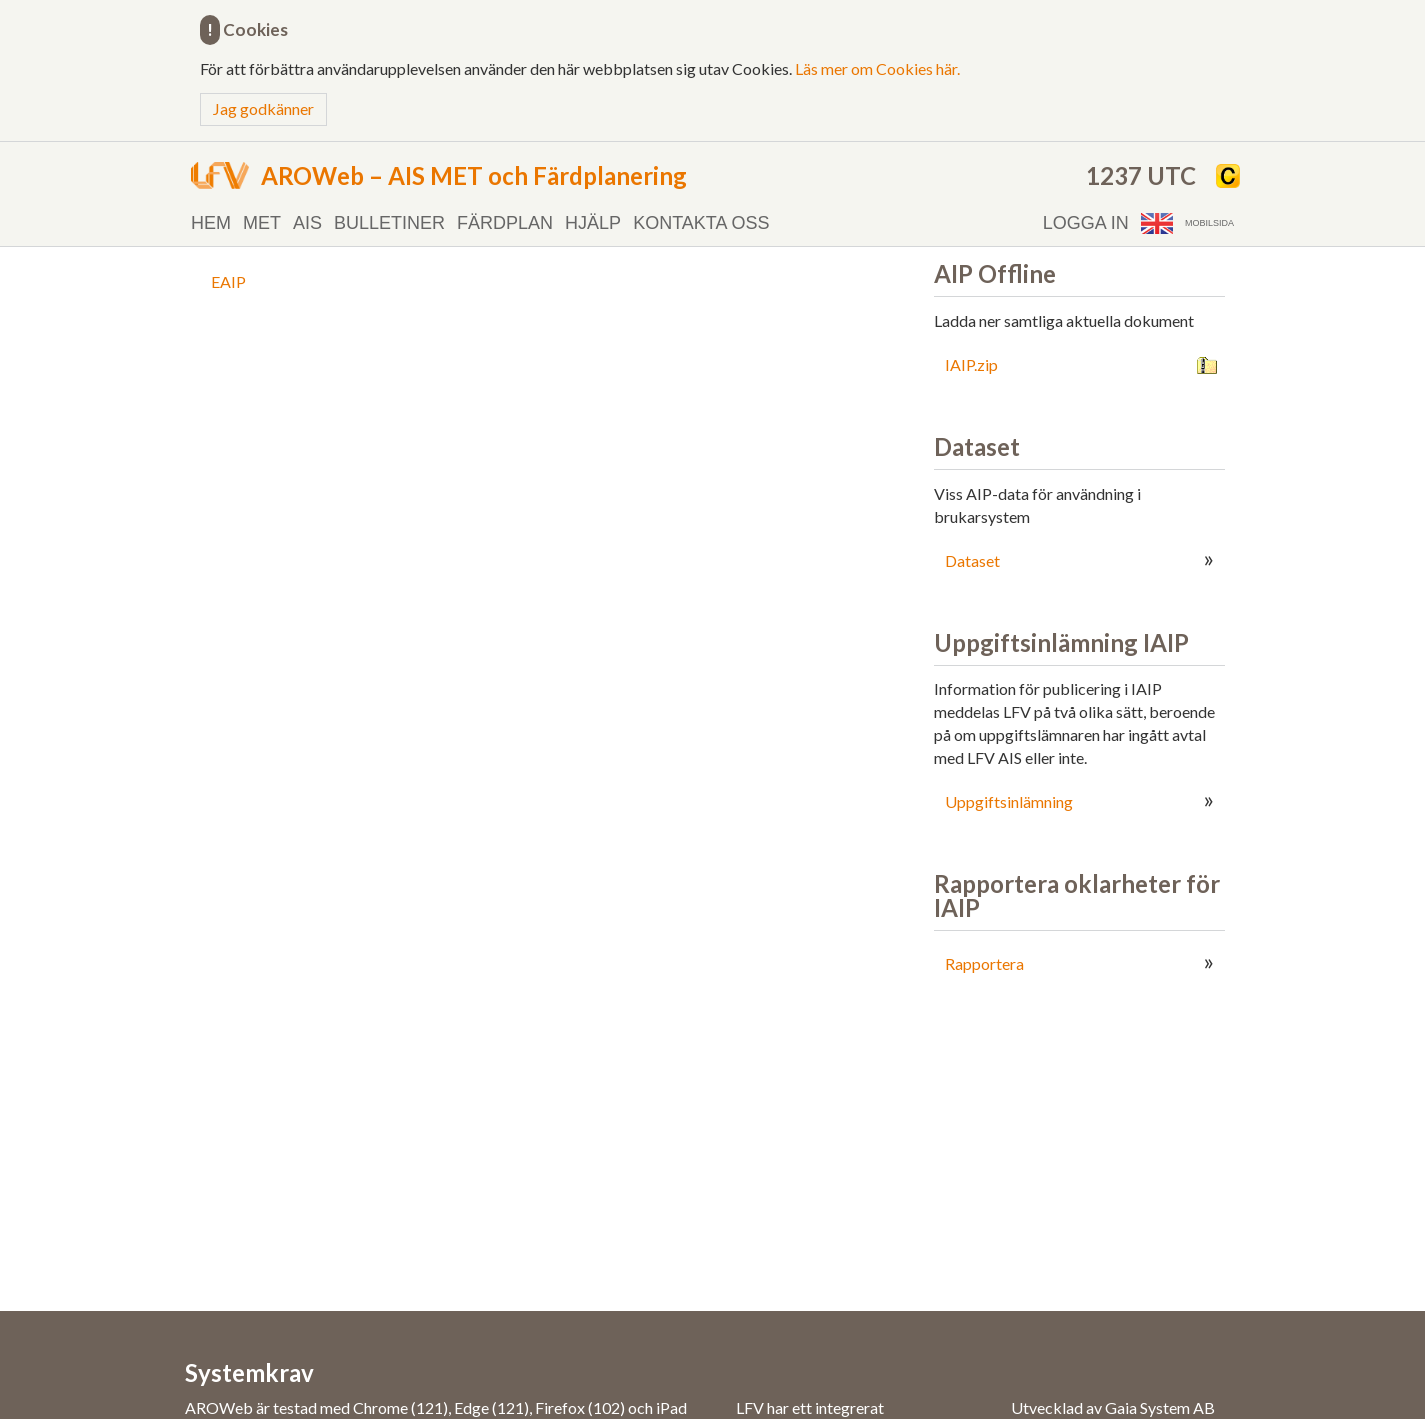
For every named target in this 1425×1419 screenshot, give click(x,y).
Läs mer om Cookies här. (877, 68)
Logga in (1086, 223)
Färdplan (505, 223)
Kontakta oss (701, 223)
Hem (211, 223)
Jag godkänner (263, 108)
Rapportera (984, 963)
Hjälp (593, 223)
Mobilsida (1209, 223)
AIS (307, 223)
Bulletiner (389, 223)
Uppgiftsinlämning (1009, 801)
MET (262, 223)
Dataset (972, 560)
